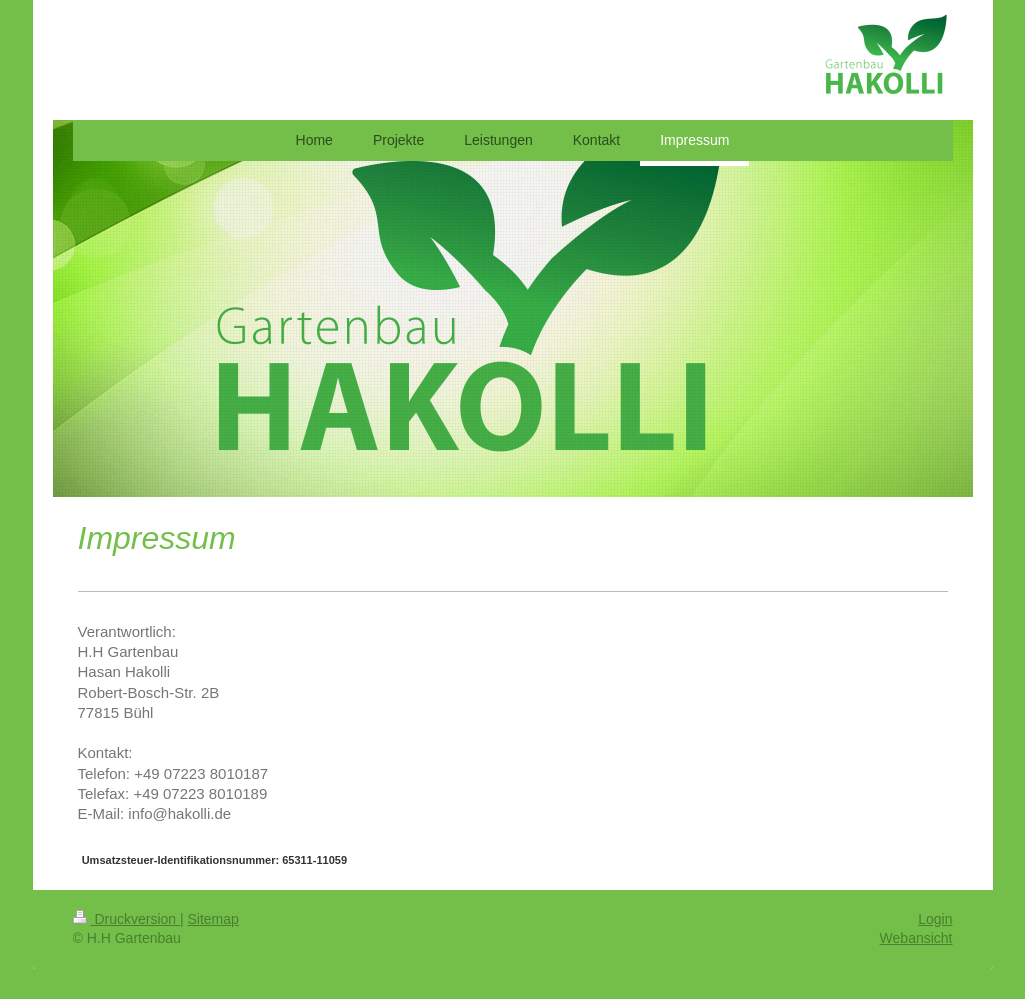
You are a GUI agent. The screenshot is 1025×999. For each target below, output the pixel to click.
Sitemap (213, 919)
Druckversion (126, 919)
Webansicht (916, 938)
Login (935, 919)
